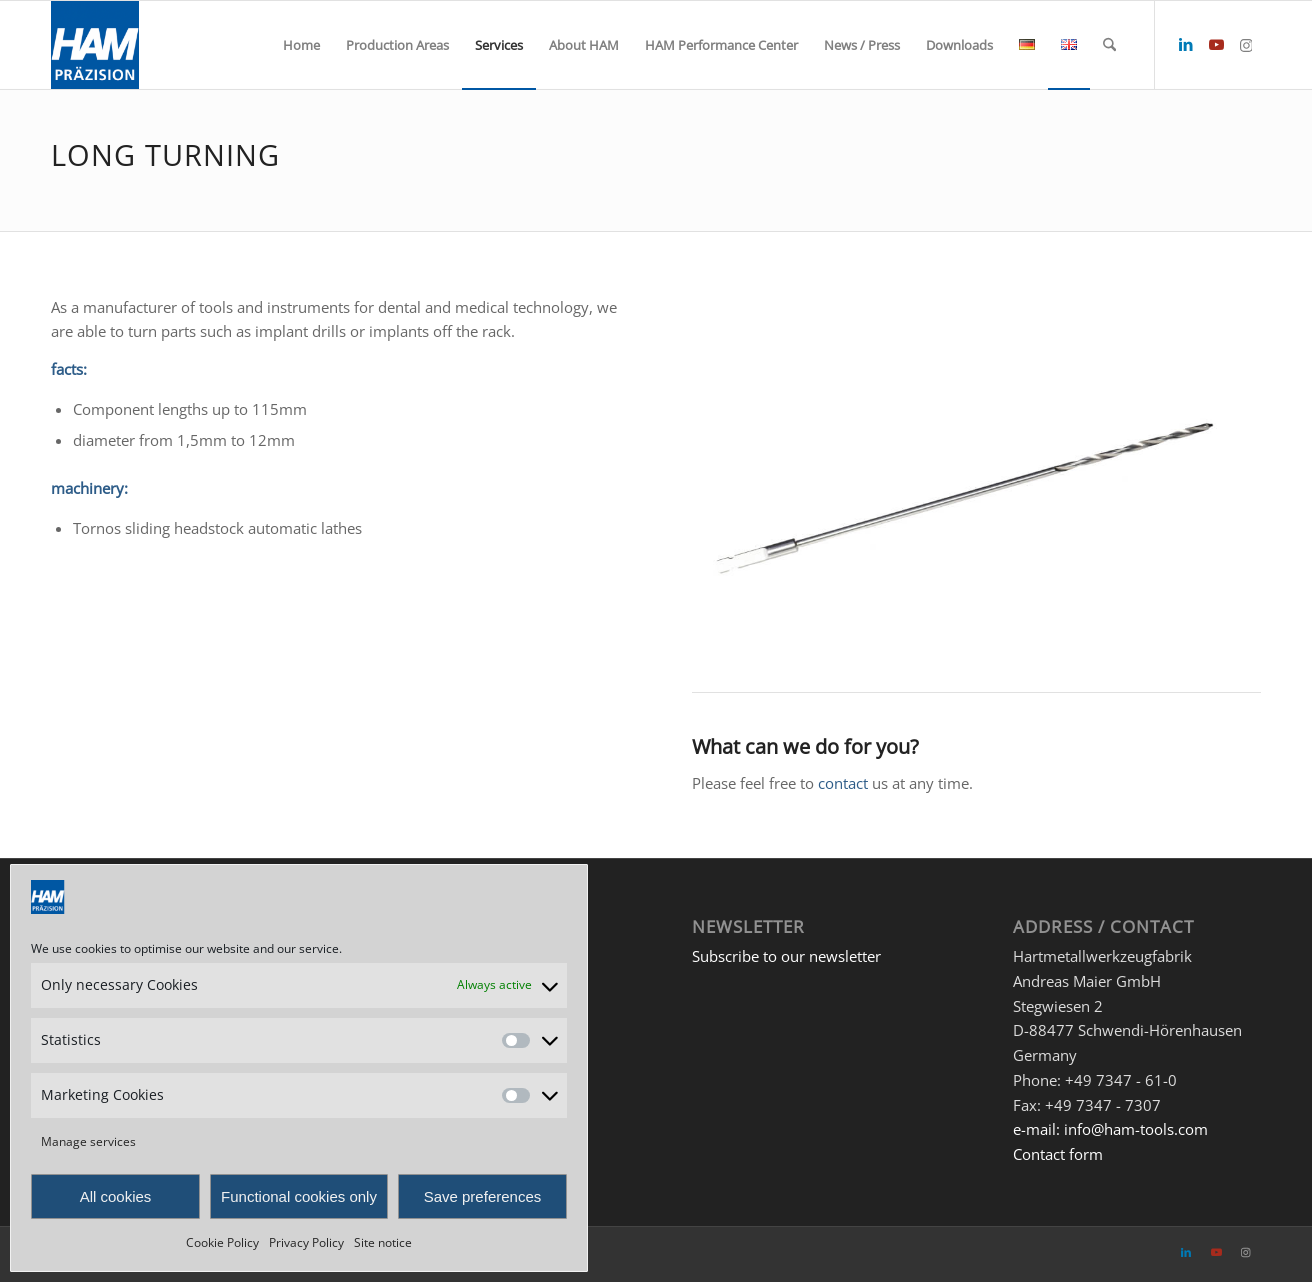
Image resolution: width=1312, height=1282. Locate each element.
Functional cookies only (299, 1196)
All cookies (116, 1196)
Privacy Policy (306, 1242)
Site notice (383, 1242)
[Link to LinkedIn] (1186, 44)
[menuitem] (301, 45)
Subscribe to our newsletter (786, 956)
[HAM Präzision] (95, 45)
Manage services (88, 1141)
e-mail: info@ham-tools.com (1110, 1129)
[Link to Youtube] (1216, 44)
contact (843, 783)
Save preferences (483, 1196)
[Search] (1109, 45)
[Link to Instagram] (1246, 44)
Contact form (1058, 1154)
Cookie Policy (222, 1242)
